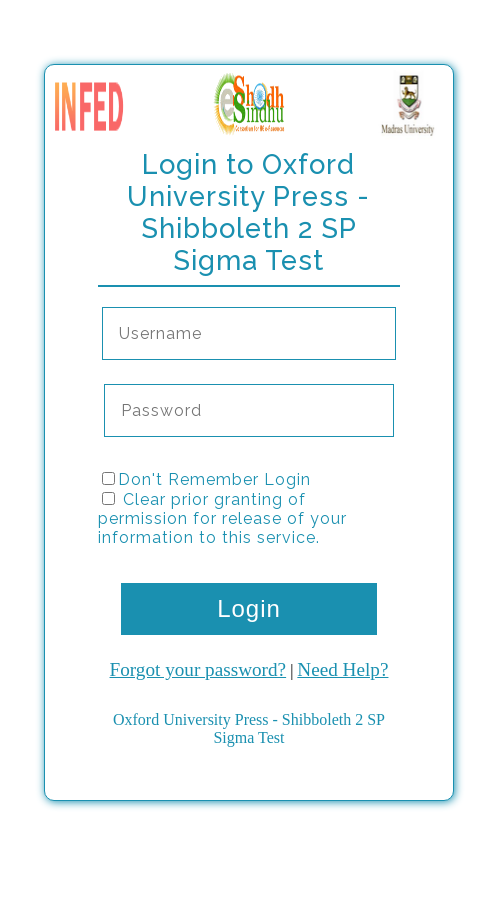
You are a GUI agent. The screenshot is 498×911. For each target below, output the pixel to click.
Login (249, 608)
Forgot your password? (198, 669)
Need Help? (342, 669)
